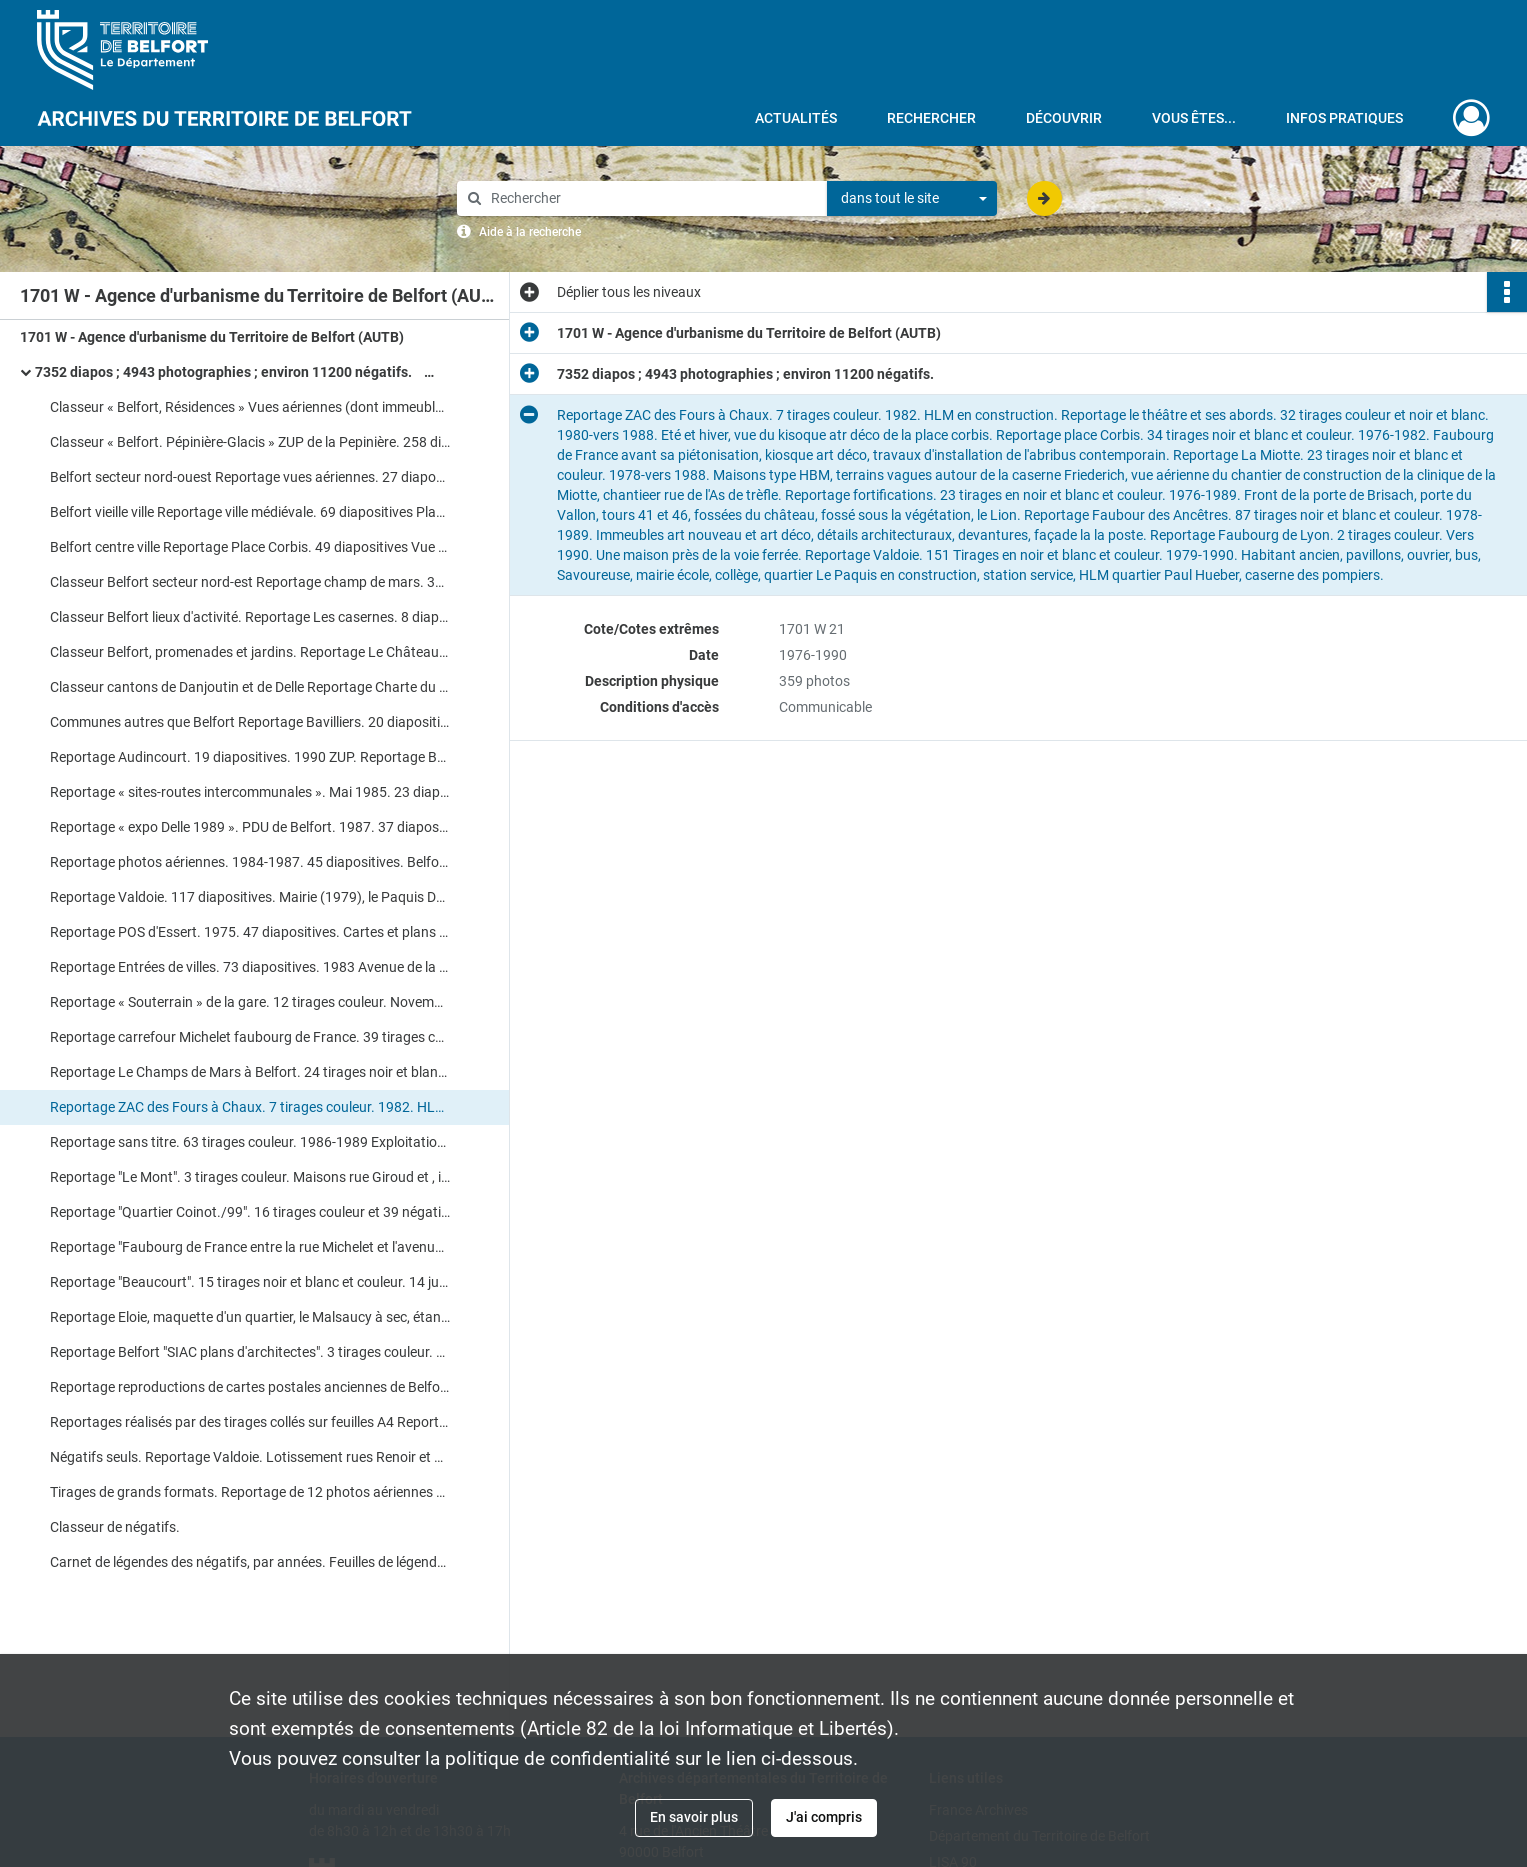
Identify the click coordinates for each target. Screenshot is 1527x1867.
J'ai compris (824, 1817)
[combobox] (912, 199)
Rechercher (931, 118)
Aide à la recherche (530, 232)
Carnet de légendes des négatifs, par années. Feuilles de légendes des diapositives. (250, 1562)
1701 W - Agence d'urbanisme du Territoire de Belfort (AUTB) (212, 337)
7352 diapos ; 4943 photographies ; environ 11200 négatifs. (235, 372)
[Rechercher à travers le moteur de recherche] (652, 198)
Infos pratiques (1344, 118)
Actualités (796, 118)
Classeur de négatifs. (115, 1527)
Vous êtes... (1194, 118)
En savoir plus (694, 1817)
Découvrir (1064, 118)
